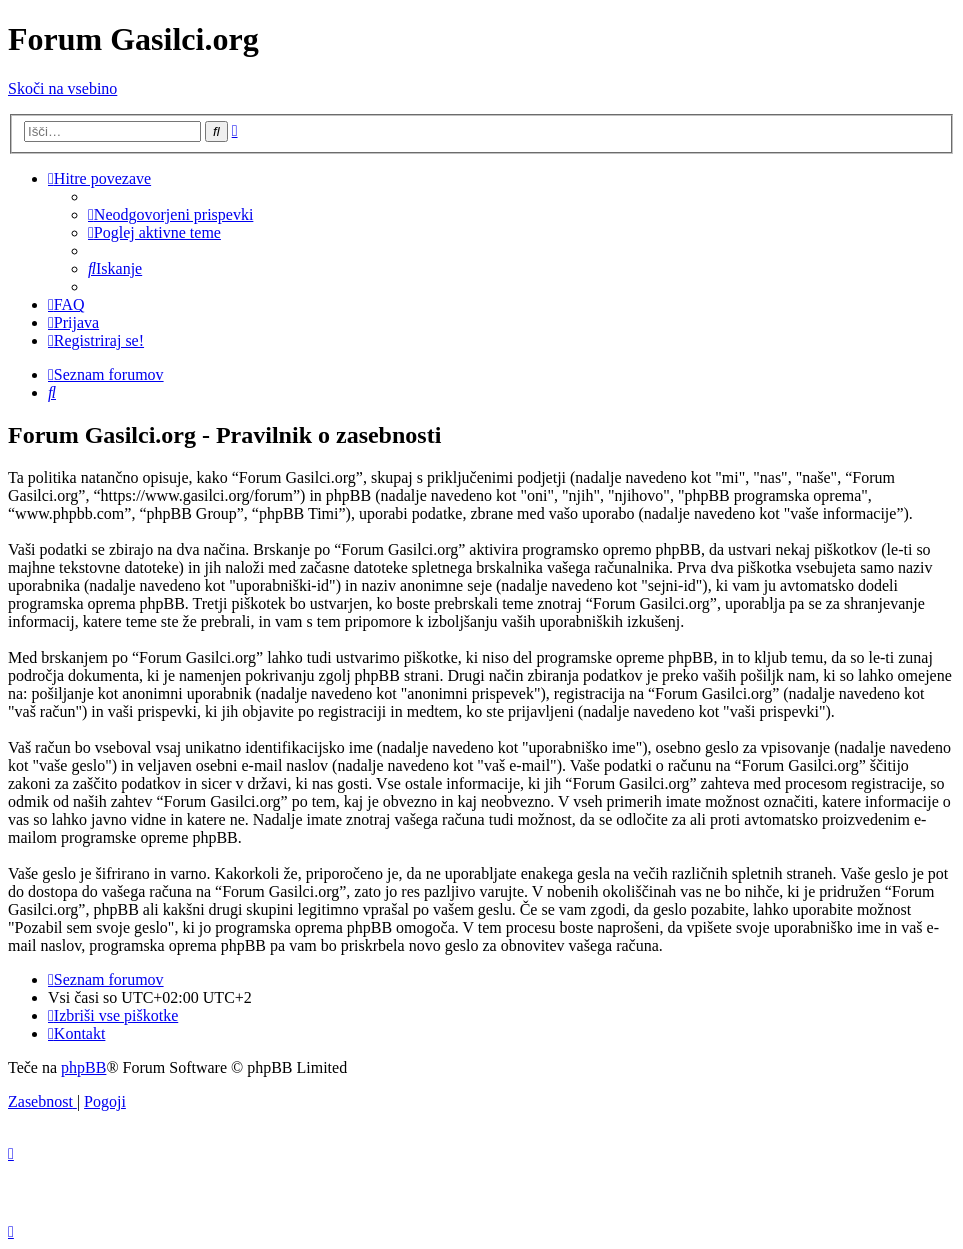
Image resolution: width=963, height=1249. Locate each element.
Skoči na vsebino (62, 88)
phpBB (83, 1067)
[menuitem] (170, 214)
